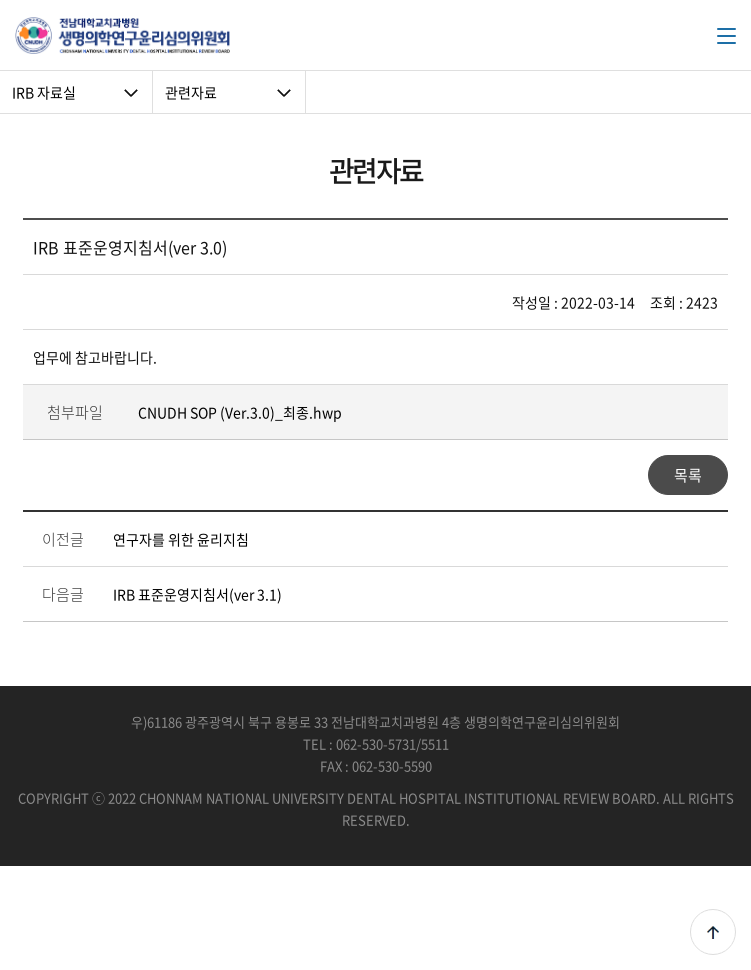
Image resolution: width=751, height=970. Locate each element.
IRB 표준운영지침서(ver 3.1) (197, 594)
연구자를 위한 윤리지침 (181, 539)
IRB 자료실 (44, 92)
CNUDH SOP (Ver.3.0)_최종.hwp (240, 412)
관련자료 (191, 92)
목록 (688, 475)
